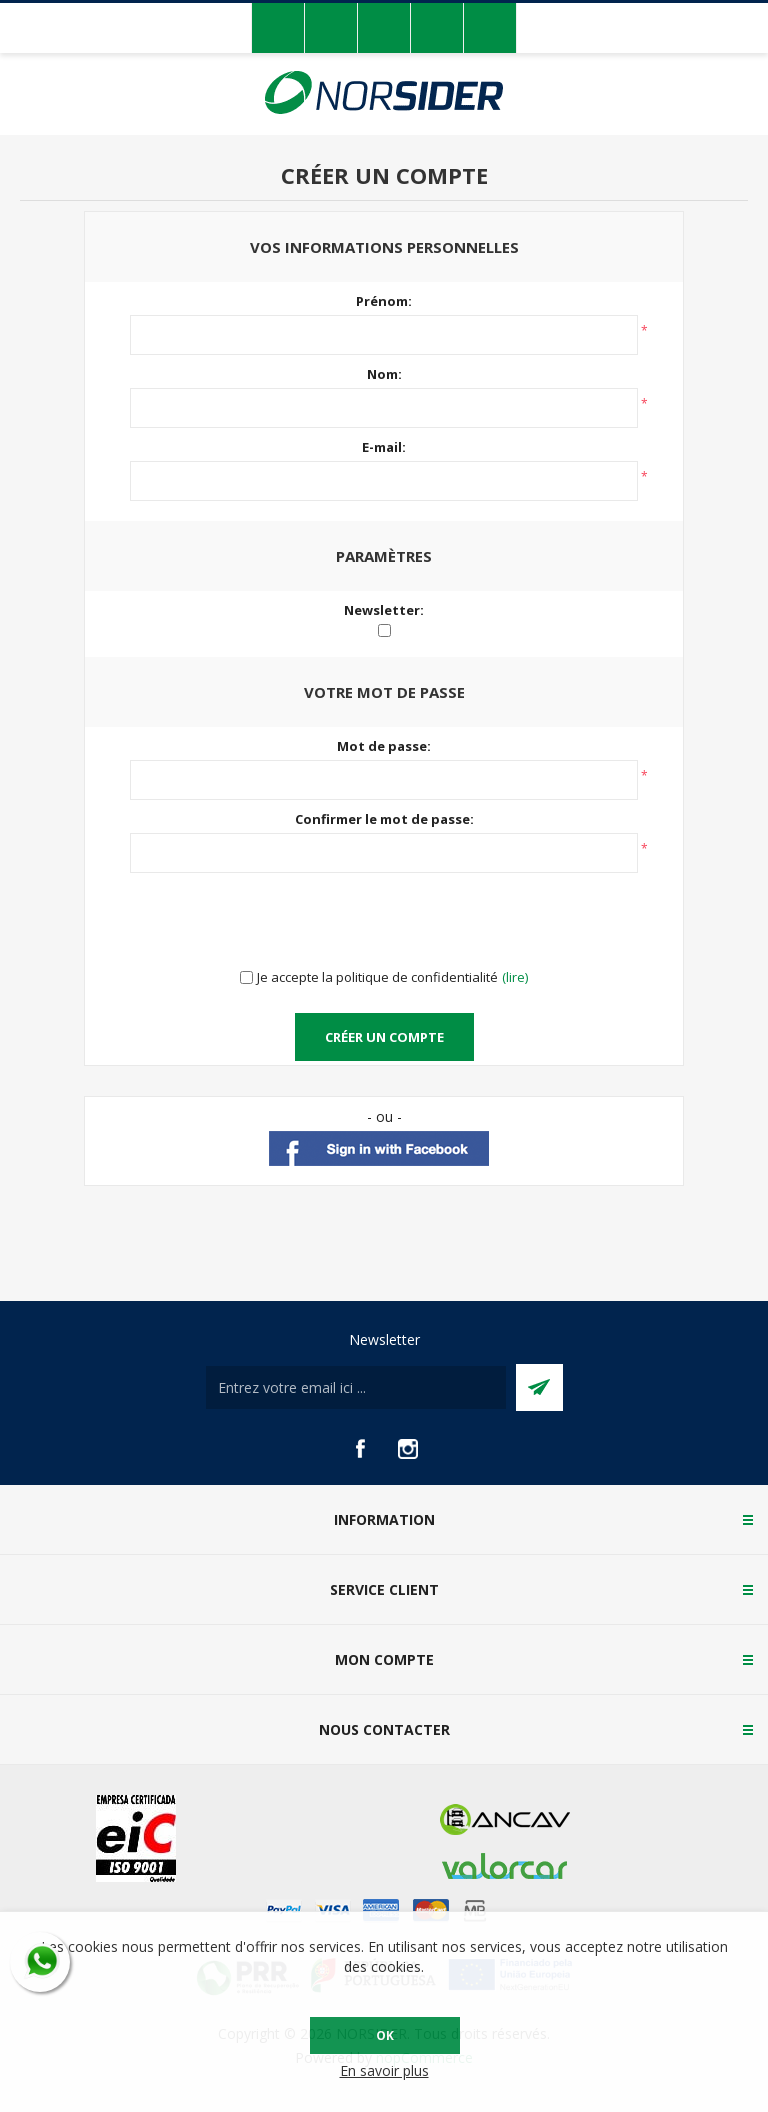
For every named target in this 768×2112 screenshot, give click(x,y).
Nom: (384, 374)
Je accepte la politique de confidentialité (377, 977)
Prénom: (384, 301)
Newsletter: (384, 610)
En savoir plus (384, 2070)
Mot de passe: (384, 746)
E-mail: (384, 447)
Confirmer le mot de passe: (384, 819)
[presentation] (384, 922)
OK (385, 2035)
